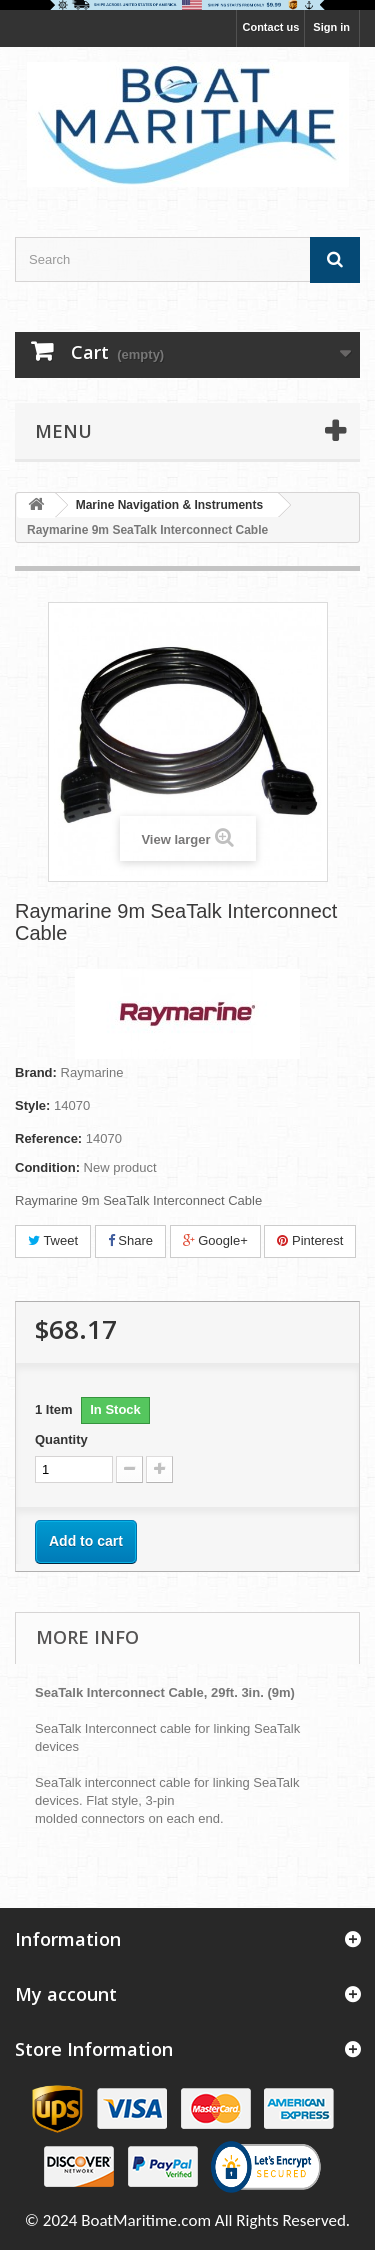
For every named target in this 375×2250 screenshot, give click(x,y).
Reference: (48, 1138)
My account (66, 1994)
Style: (32, 1105)
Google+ (215, 1240)
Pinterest (310, 1240)
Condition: (47, 1167)
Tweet (53, 1240)
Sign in (331, 27)
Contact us (270, 27)
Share (130, 1240)
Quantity (61, 1439)
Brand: (36, 1072)
